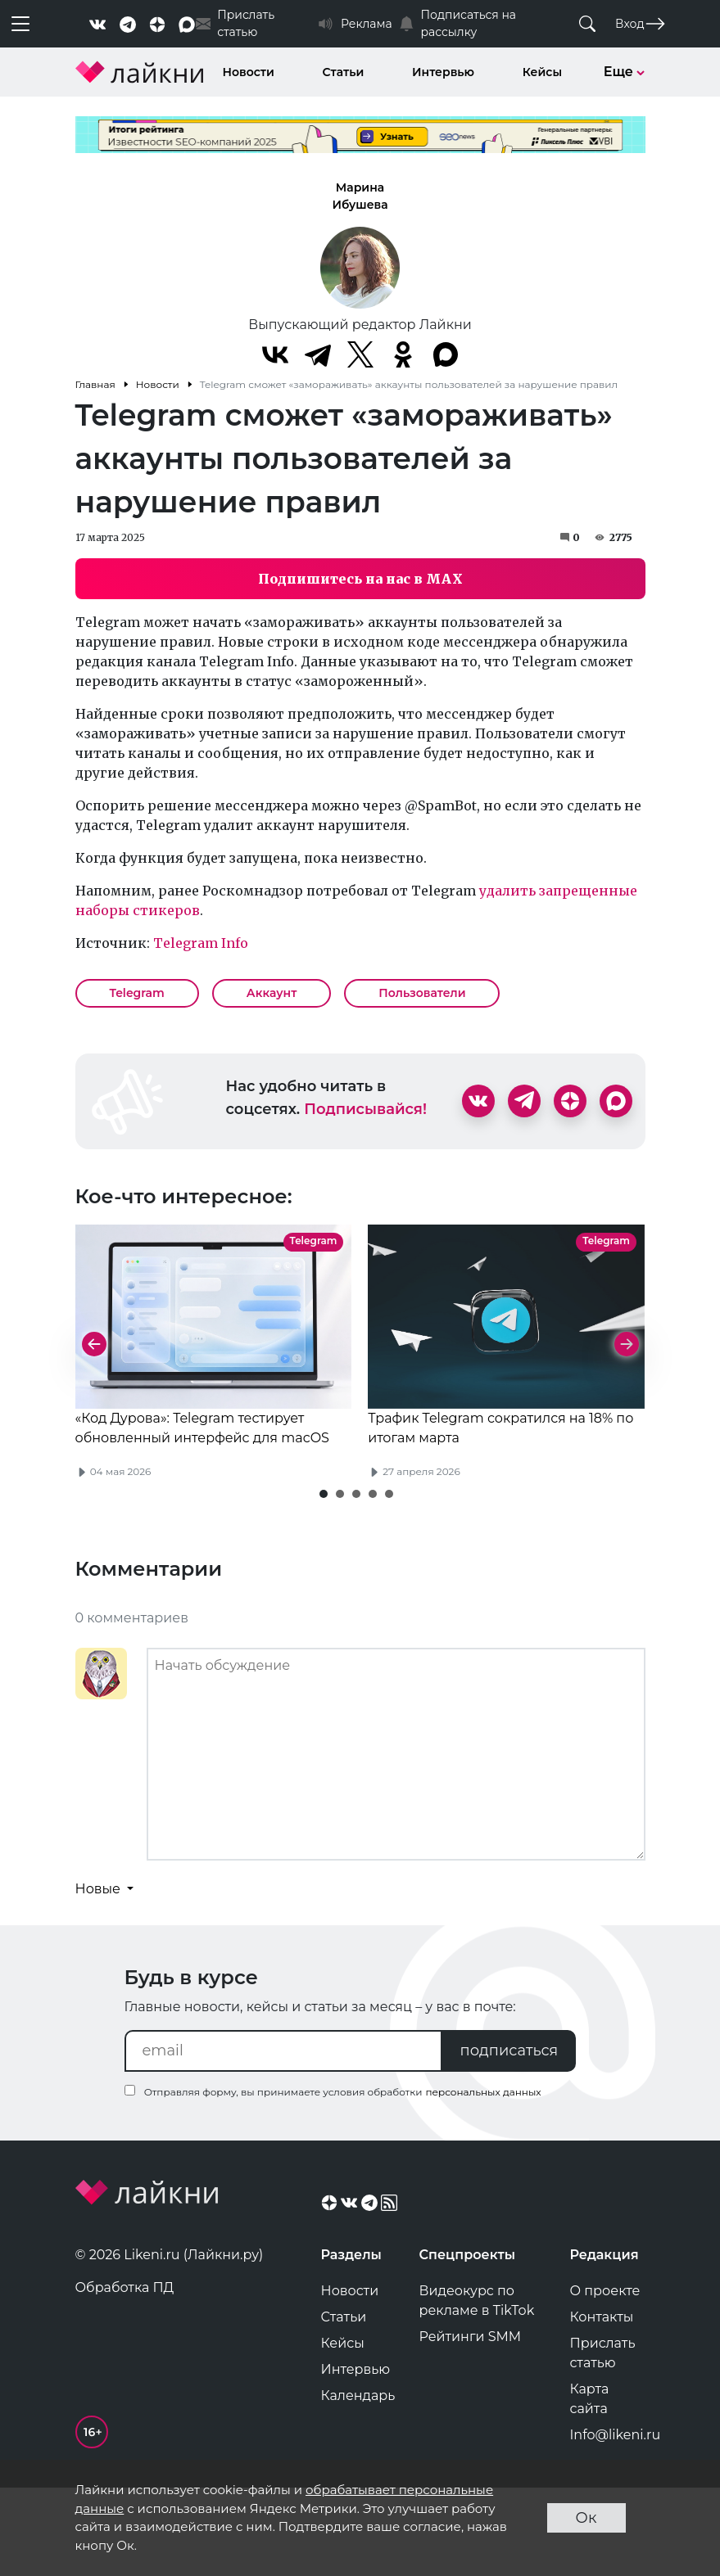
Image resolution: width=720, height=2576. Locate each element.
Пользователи (421, 993)
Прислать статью (603, 2438)
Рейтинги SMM (470, 2421)
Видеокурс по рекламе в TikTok (477, 2385)
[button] (323, 1579)
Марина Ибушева (359, 196)
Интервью (443, 72)
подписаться (509, 2136)
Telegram (137, 993)
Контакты (602, 2402)
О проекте (605, 2376)
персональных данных (483, 2177)
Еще (624, 71)
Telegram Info (200, 943)
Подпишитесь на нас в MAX (360, 579)
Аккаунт (272, 993)
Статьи (344, 72)
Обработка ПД (124, 2372)
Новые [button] (100, 1974)
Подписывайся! (365, 1109)
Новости (248, 72)
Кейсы (542, 72)
